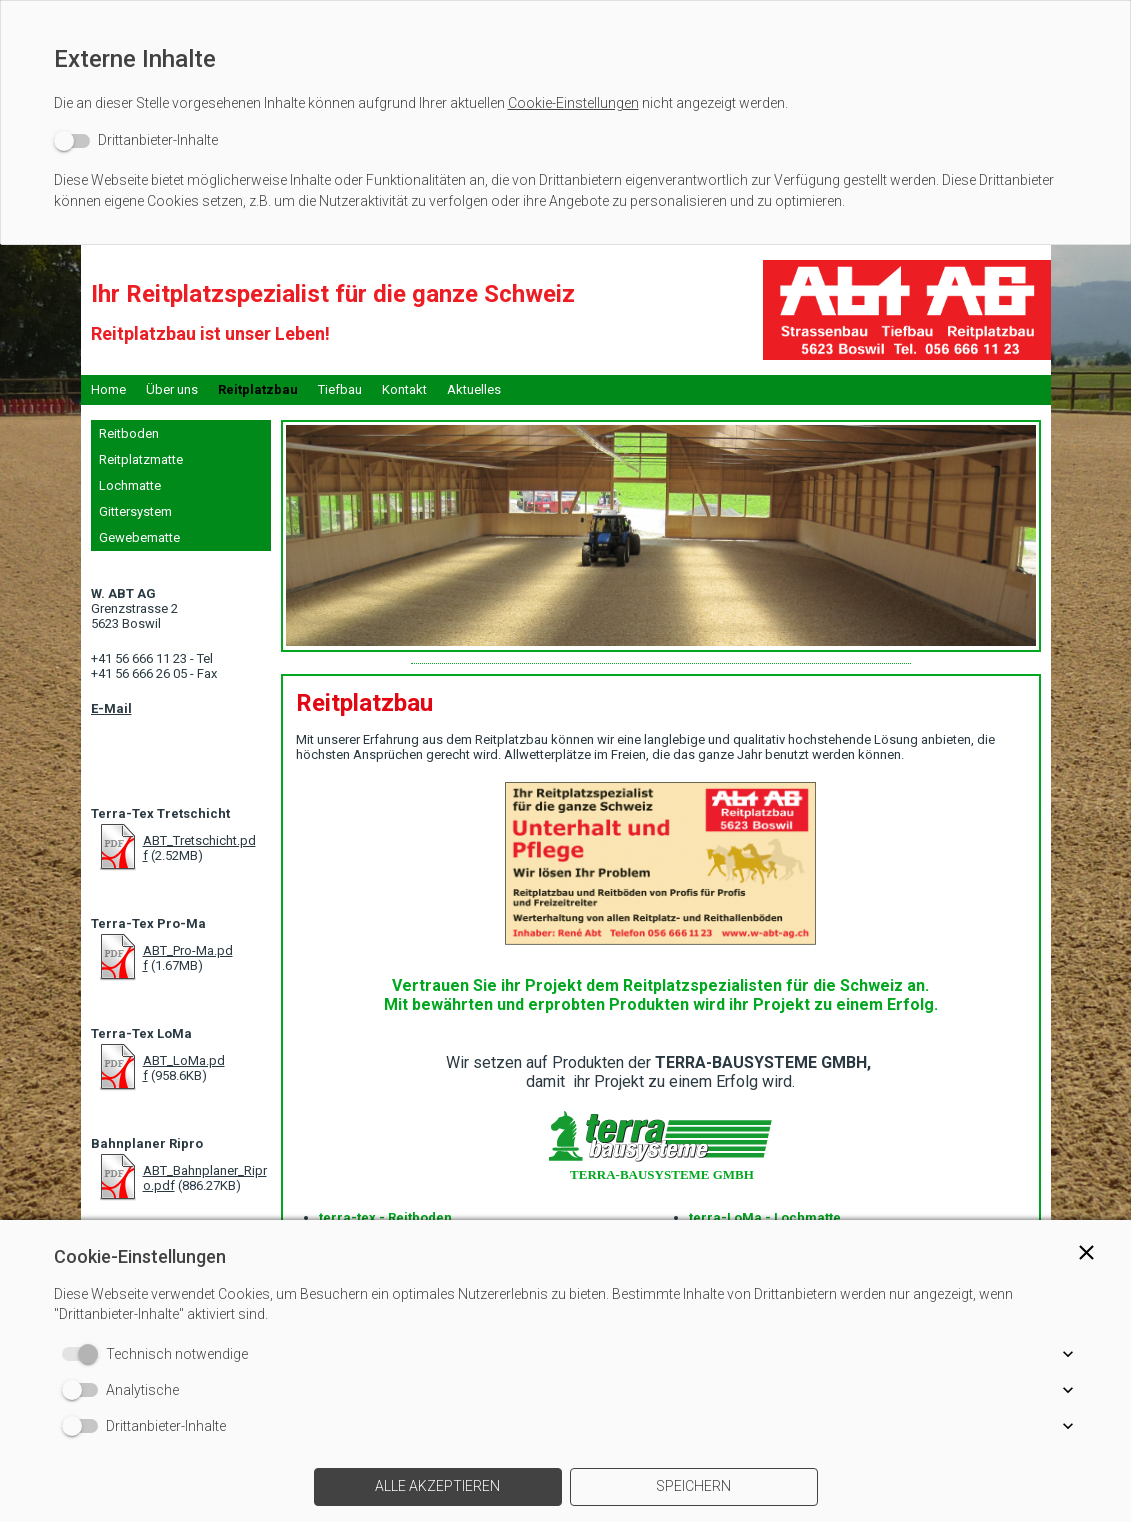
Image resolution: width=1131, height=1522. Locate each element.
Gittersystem (135, 511)
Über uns (172, 389)
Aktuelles (474, 389)
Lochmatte (130, 485)
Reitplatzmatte (141, 459)
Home (108, 389)
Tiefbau (340, 389)
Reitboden (129, 433)
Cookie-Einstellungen (573, 103)
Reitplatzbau (258, 389)
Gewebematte (139, 537)
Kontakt (404, 389)
